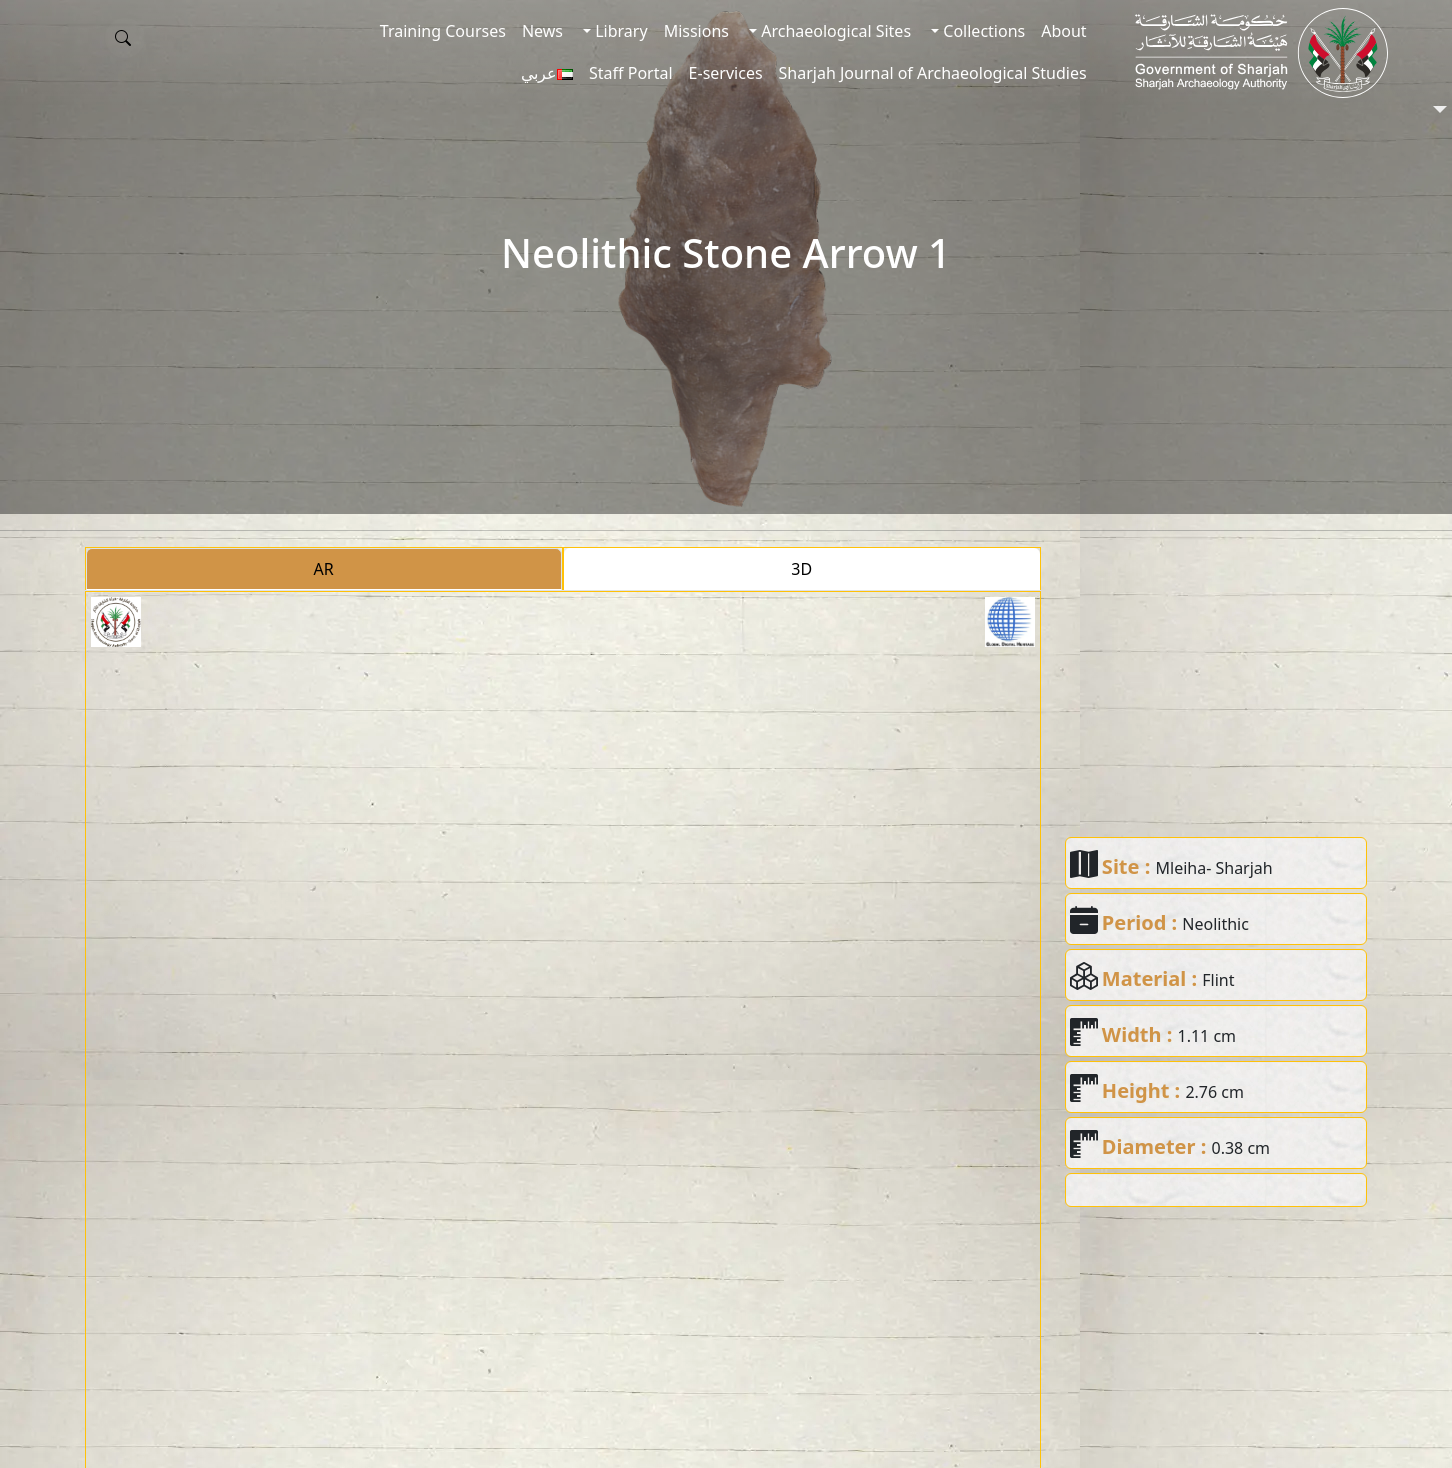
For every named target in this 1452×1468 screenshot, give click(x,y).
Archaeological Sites (834, 31)
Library (619, 31)
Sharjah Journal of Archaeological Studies (933, 73)
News (542, 31)
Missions (696, 31)
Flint (1218, 980)
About (1063, 31)
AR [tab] (324, 569)
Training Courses (443, 31)
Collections (982, 31)
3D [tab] (801, 569)
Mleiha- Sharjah (1214, 868)
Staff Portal (631, 73)
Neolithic (1215, 924)
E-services (726, 73)
